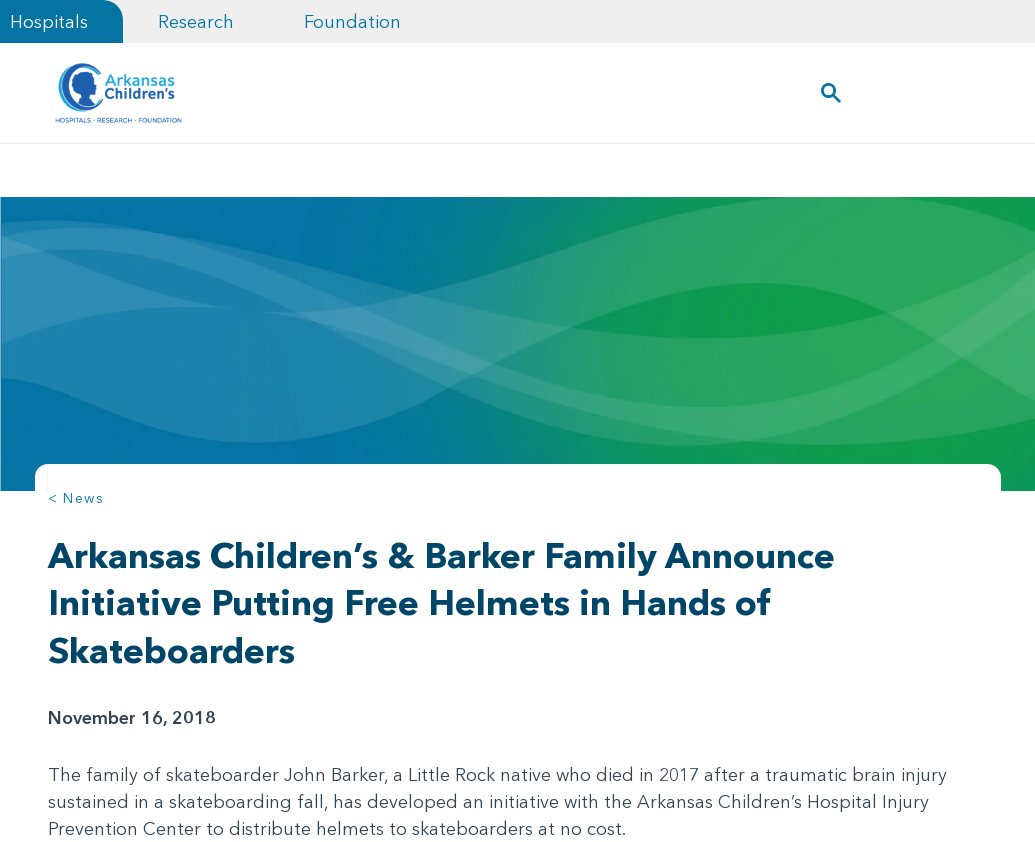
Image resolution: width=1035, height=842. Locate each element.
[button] (830, 93)
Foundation (352, 21)
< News (76, 498)
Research (196, 21)
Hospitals (49, 21)
